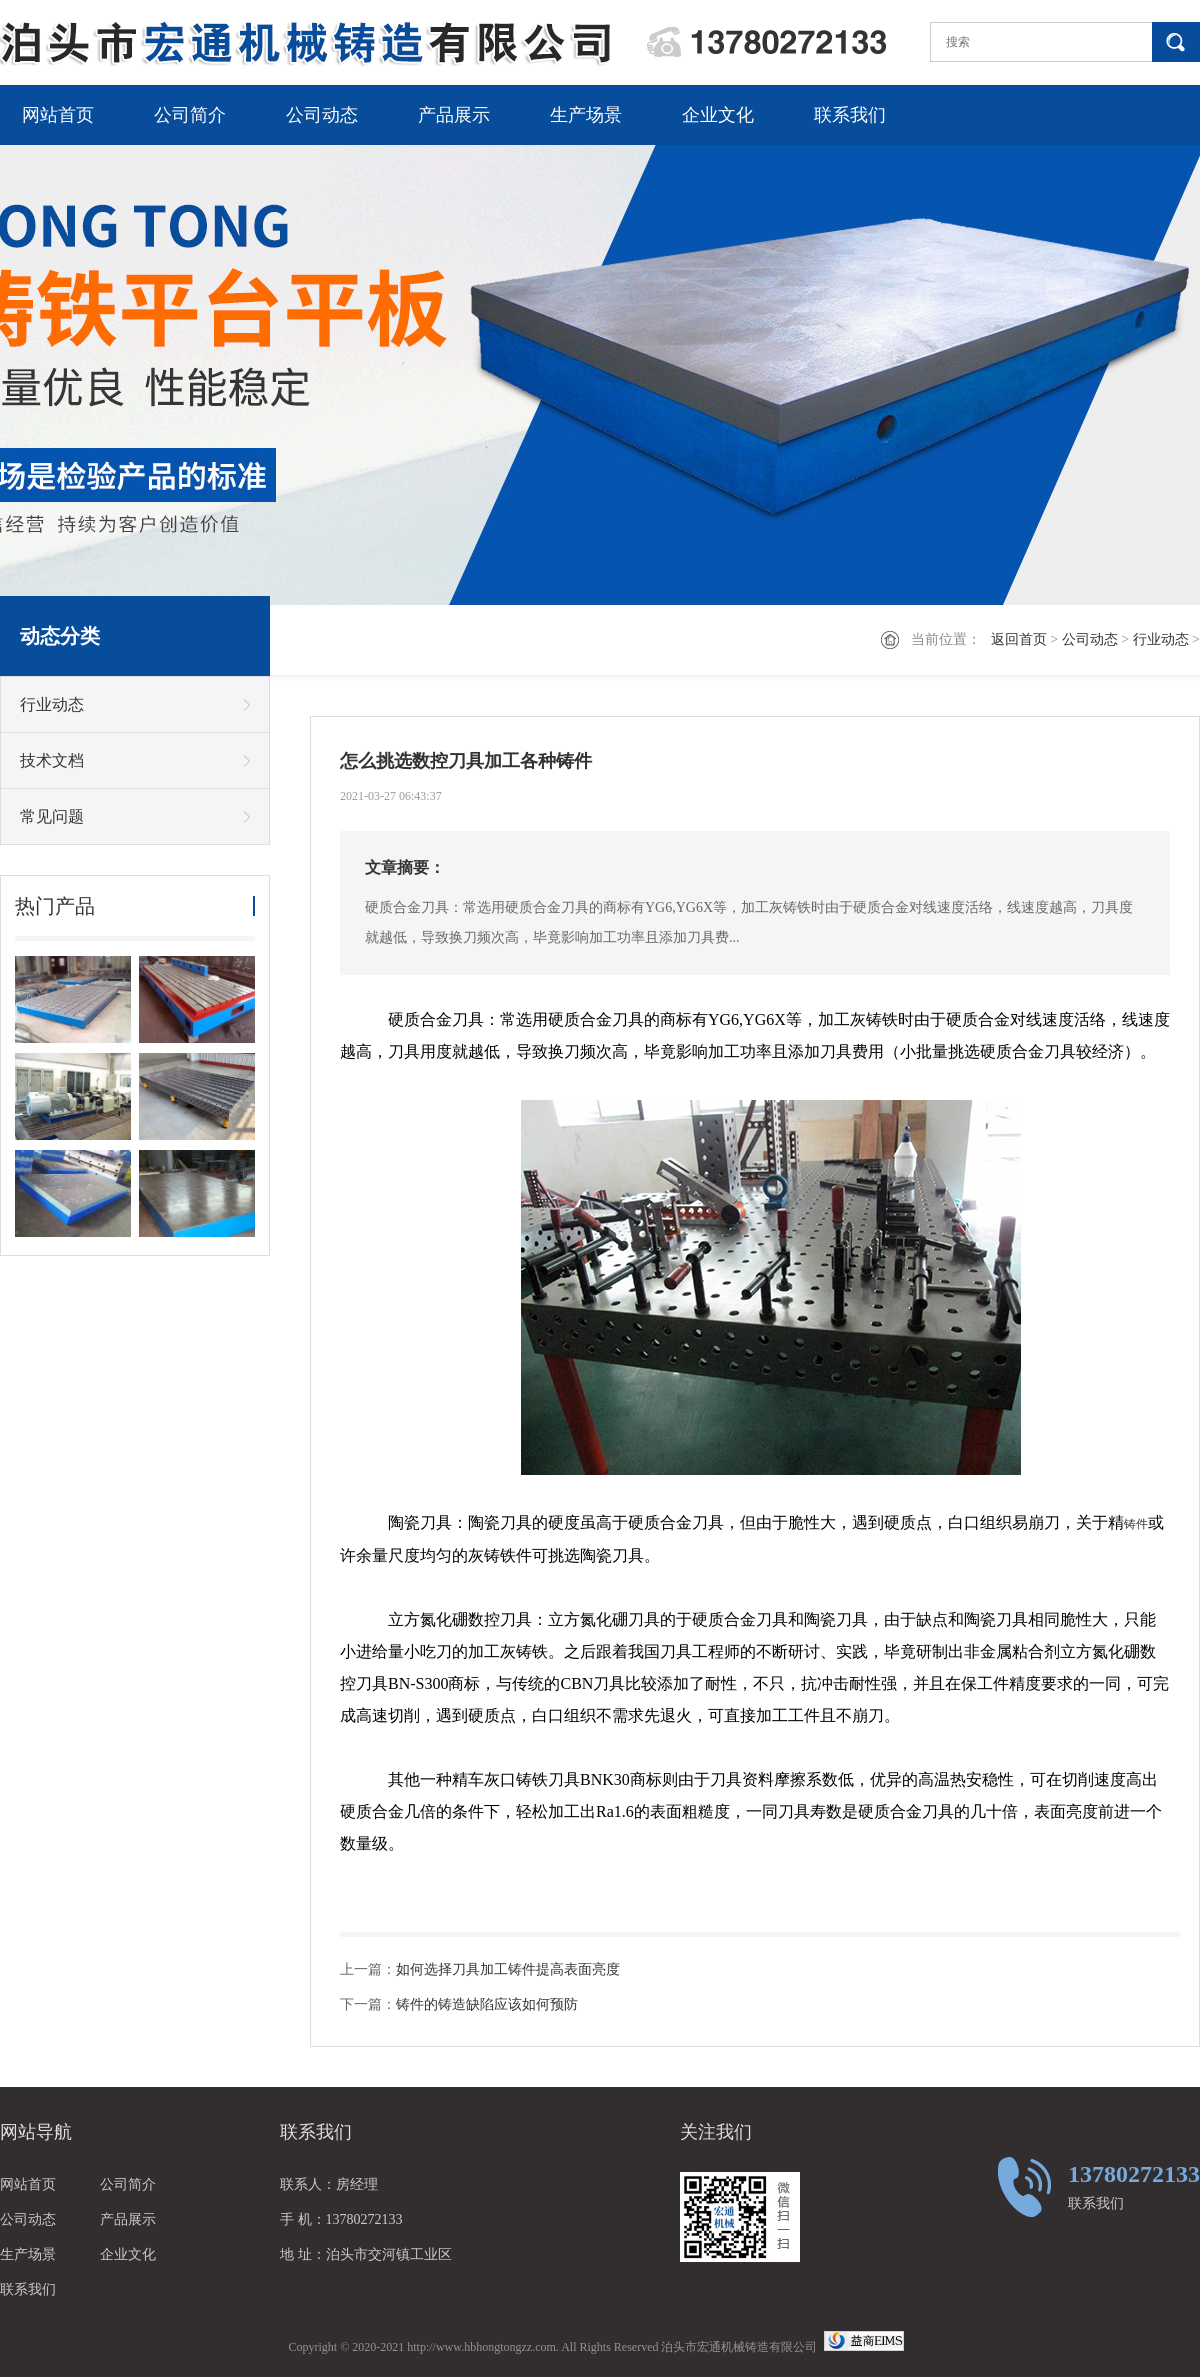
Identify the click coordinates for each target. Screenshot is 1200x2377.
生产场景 (586, 115)
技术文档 (52, 760)
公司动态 (322, 115)
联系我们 (850, 115)
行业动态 (1161, 639)
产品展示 (454, 115)
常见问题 (52, 816)
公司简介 (190, 115)
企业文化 (718, 115)
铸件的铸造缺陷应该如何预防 (487, 2004)
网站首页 (58, 115)
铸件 (1136, 1524)
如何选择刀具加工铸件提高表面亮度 (508, 1969)
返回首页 (1019, 639)
